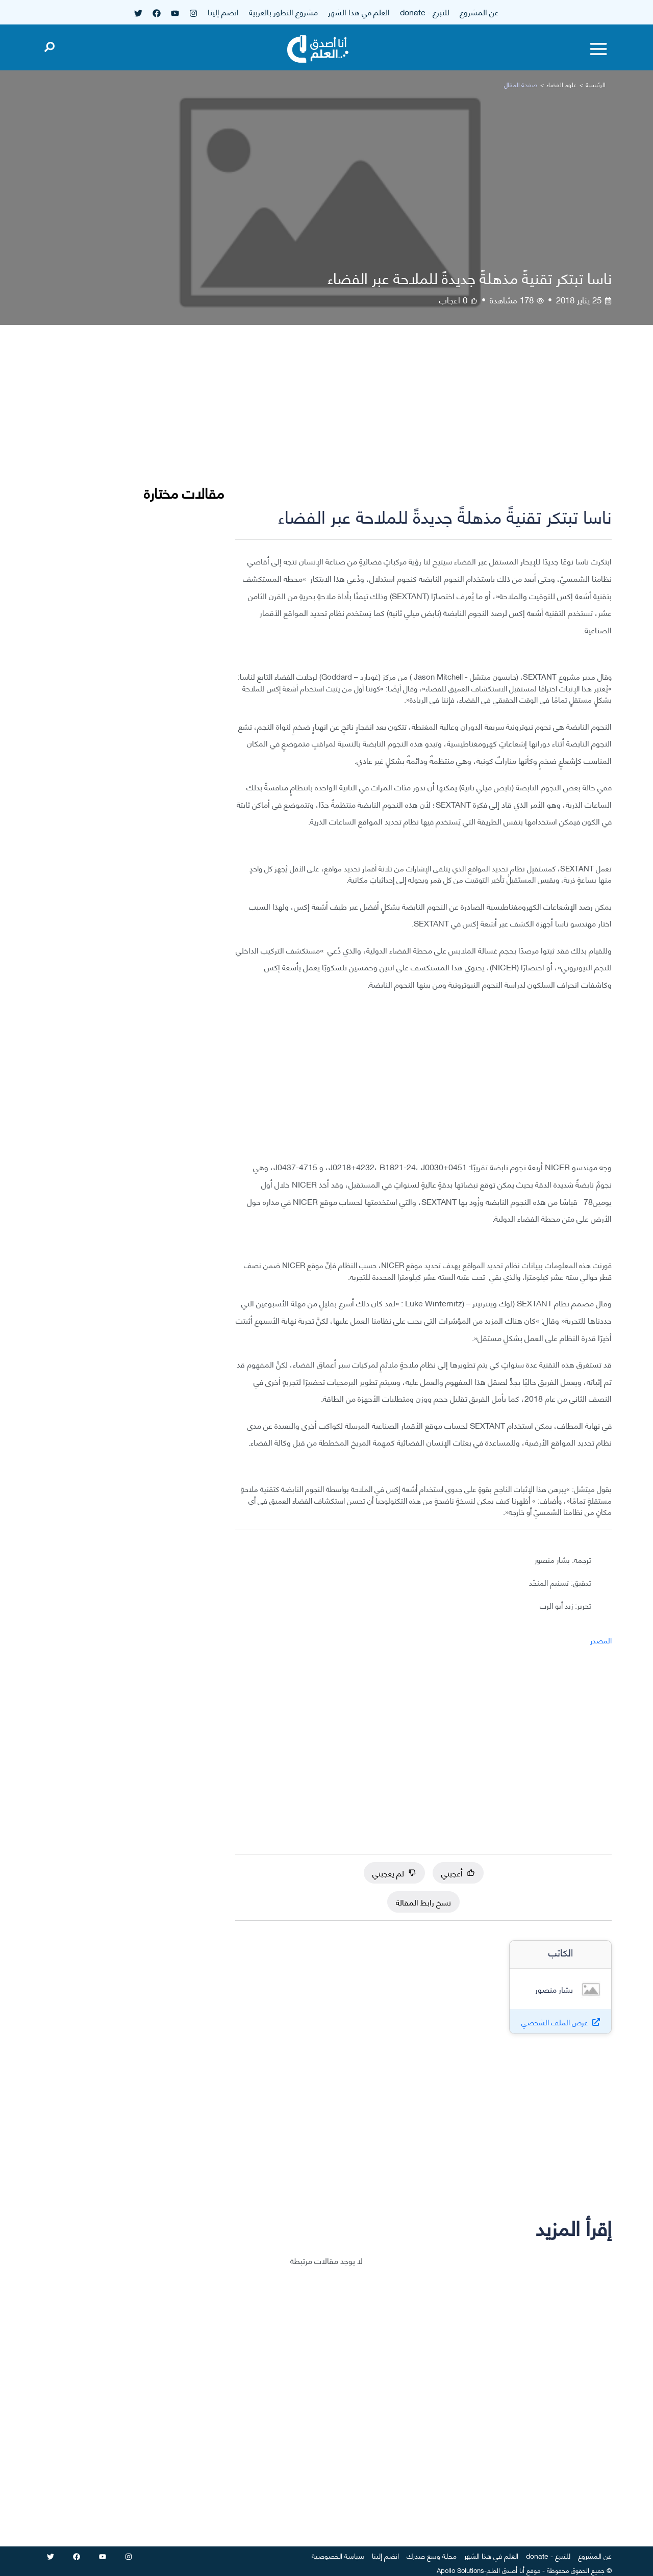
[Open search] (49, 45)
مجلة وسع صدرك (432, 2555)
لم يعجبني (394, 1872)
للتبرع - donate (424, 11)
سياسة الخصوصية (338, 2555)
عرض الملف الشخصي (554, 2022)
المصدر (601, 1640)
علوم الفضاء (561, 84)
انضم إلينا (223, 11)
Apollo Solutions (460, 2570)
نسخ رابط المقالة (423, 1901)
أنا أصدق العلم (505, 2570)
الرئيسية (596, 84)
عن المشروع (479, 11)
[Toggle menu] (598, 49)
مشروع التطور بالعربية (283, 11)
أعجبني (458, 1872)
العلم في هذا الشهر (359, 11)
